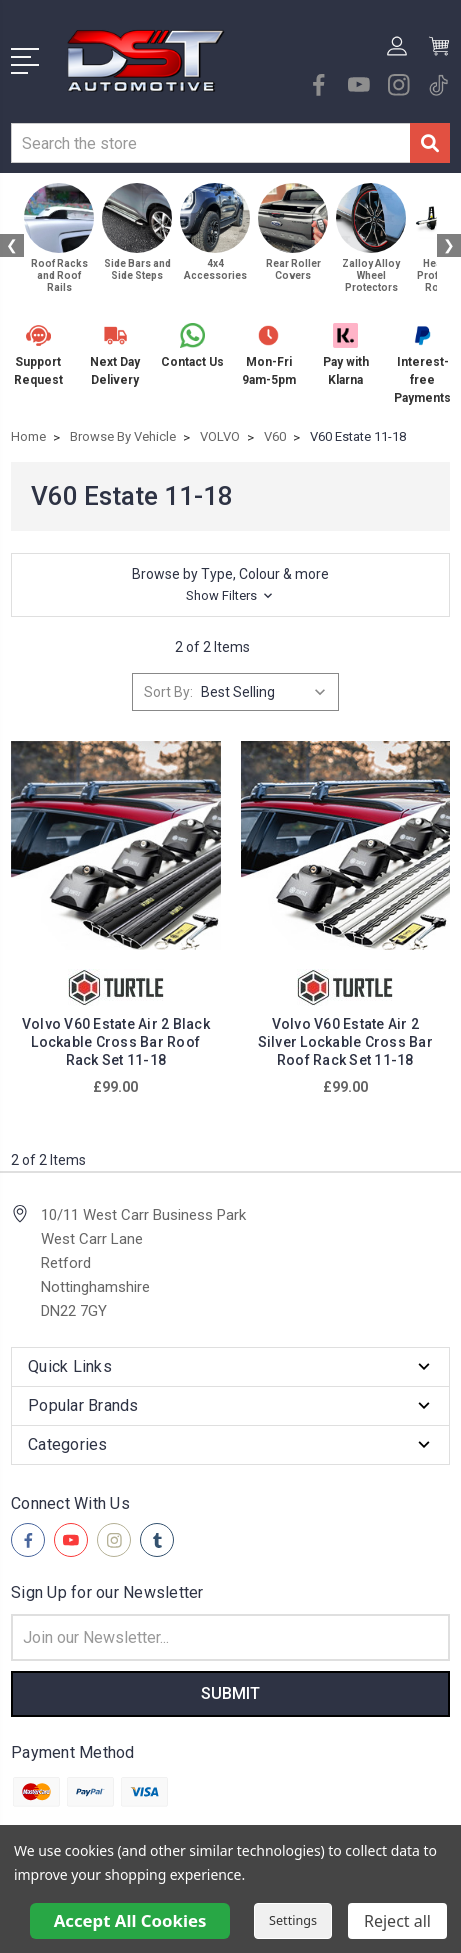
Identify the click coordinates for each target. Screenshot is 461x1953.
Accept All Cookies (130, 1920)
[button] (230, 585)
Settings (293, 1920)
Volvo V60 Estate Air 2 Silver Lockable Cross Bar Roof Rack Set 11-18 (345, 1042)
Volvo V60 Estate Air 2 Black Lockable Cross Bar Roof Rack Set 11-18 (116, 1042)
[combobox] (210, 143)
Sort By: (168, 692)
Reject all (397, 1921)
